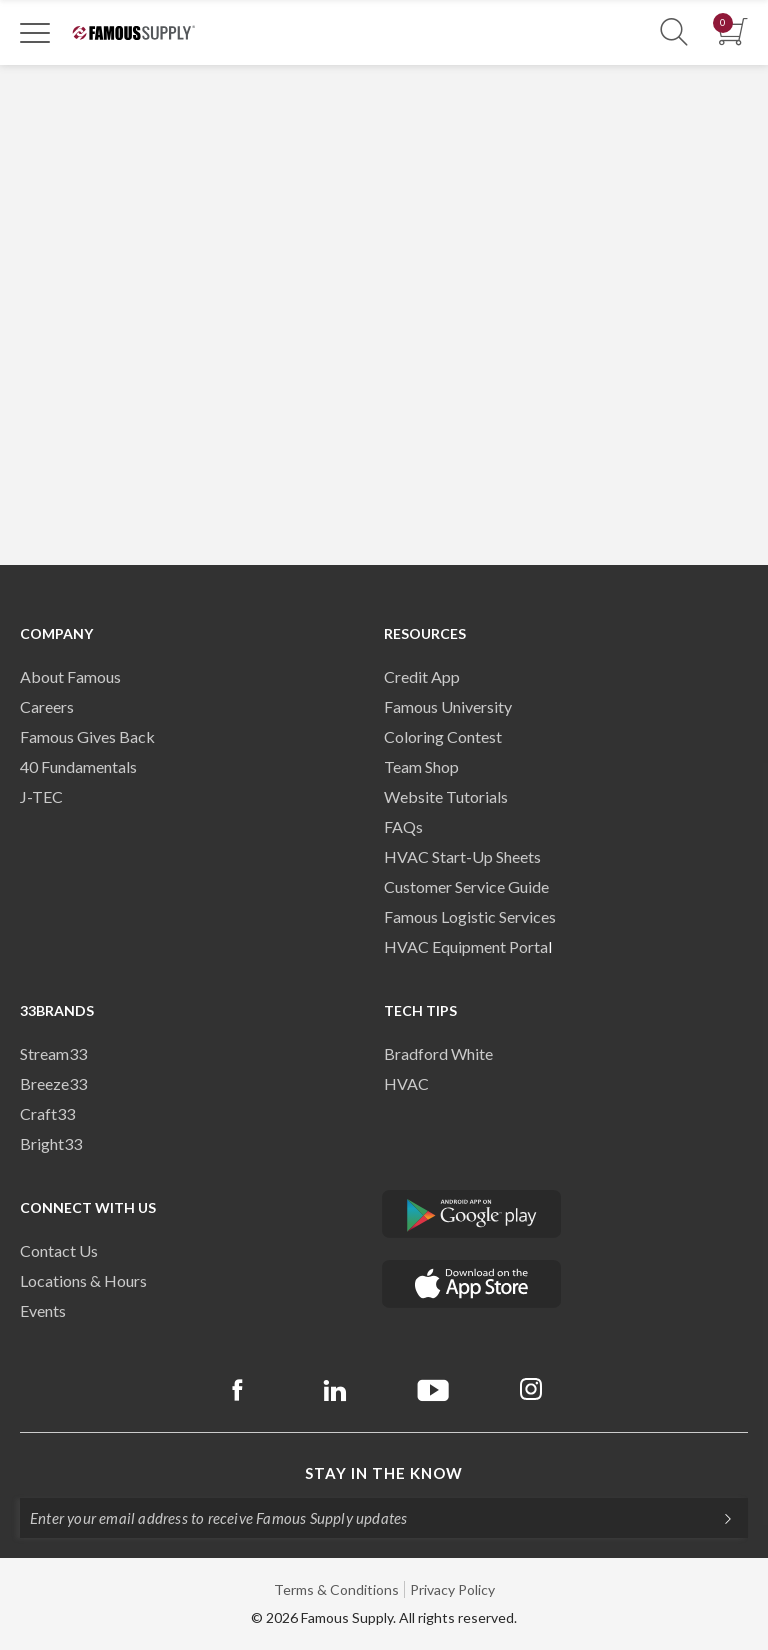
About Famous (70, 676)
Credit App (422, 676)
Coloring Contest (443, 736)
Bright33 (51, 1143)
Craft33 (47, 1113)
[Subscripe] (718, 1518)
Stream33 (53, 1053)
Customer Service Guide (466, 886)
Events (43, 1310)
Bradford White (438, 1053)
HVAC (406, 1083)
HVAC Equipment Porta (466, 946)
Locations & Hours (83, 1280)
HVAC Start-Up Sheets (462, 856)
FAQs (403, 826)
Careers (47, 706)
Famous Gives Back (87, 736)
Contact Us (59, 1250)
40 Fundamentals (78, 766)
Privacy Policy (452, 1589)
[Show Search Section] (674, 32)
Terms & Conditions (336, 1589)
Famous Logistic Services (470, 916)
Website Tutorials (446, 796)
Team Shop (421, 766)
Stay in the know (384, 1473)
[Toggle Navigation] (35, 32)
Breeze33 (53, 1083)
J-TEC (41, 796)
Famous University (448, 706)
